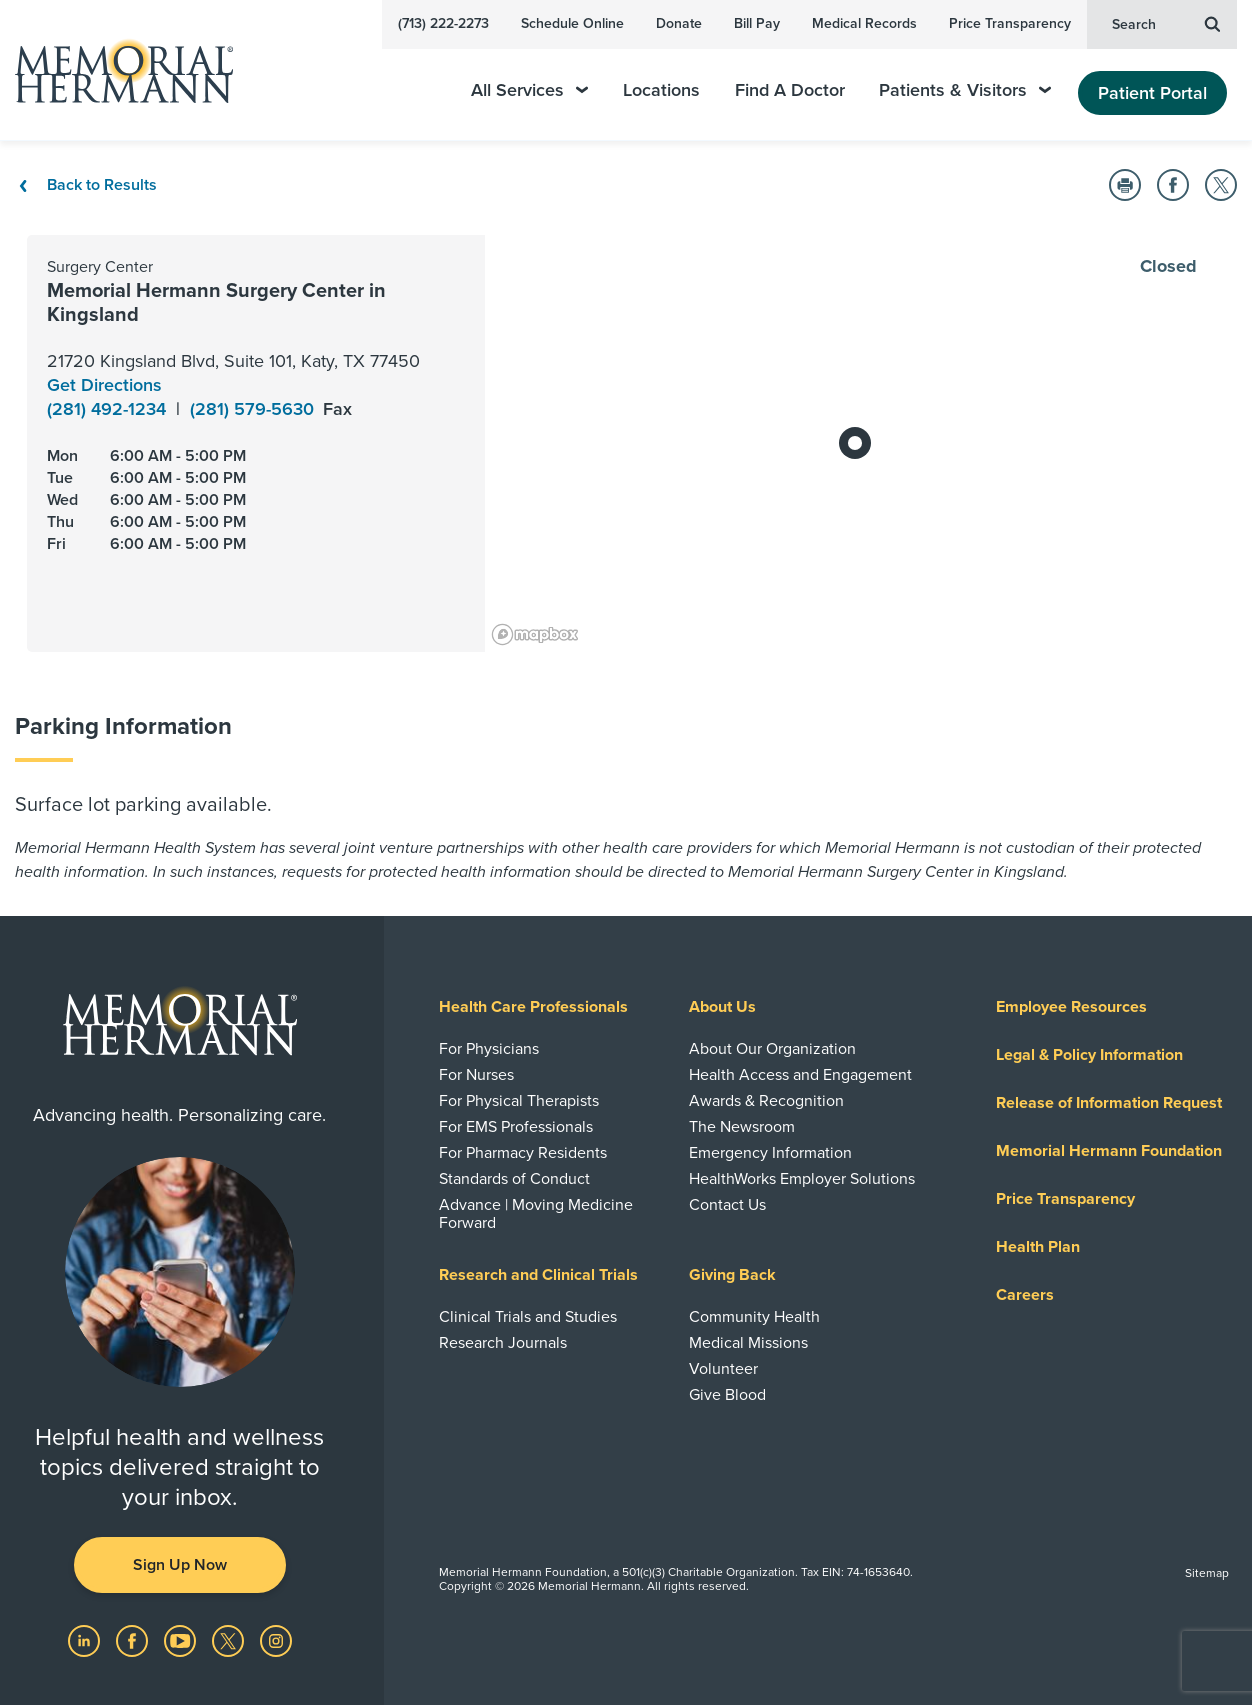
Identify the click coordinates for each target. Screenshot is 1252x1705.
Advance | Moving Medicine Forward (536, 1214)
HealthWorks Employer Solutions (802, 1179)
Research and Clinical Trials (538, 1275)
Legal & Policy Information (1089, 1055)
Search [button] (1166, 23)
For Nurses (476, 1075)
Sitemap (1207, 1573)
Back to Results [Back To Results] (86, 185)
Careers (1025, 1295)
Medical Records (864, 23)
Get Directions (104, 385)
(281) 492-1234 (109, 409)
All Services (529, 90)
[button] (1125, 185)
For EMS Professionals (516, 1127)
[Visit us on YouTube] (182, 1639)
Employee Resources (1071, 1007)
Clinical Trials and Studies (528, 1317)
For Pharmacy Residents (523, 1153)
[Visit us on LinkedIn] (86, 1639)
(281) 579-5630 (254, 409)
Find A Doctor (790, 90)
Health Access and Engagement (800, 1075)
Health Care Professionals (533, 1007)
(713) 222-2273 (443, 23)
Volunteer (723, 1369)
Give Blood (727, 1395)
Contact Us (727, 1205)
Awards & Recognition (766, 1101)
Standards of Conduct (514, 1179)
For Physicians (489, 1049)
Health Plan (1038, 1247)
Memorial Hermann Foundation (1109, 1151)
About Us (722, 1007)
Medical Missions (748, 1343)
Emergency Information (770, 1153)
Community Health (754, 1317)
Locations (661, 90)
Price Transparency (1010, 23)
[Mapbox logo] (535, 634)
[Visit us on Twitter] (230, 1639)
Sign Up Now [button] (180, 1565)
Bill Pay (757, 23)
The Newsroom (742, 1127)
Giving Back (732, 1275)
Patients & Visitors (965, 90)
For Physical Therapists (519, 1101)
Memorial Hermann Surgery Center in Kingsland (216, 303)
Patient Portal (1152, 93)
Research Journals (503, 1343)
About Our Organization (772, 1049)
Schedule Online (572, 23)
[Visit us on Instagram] (276, 1639)
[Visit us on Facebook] (134, 1639)
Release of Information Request (1109, 1103)
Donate (679, 23)
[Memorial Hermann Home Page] (115, 70)
